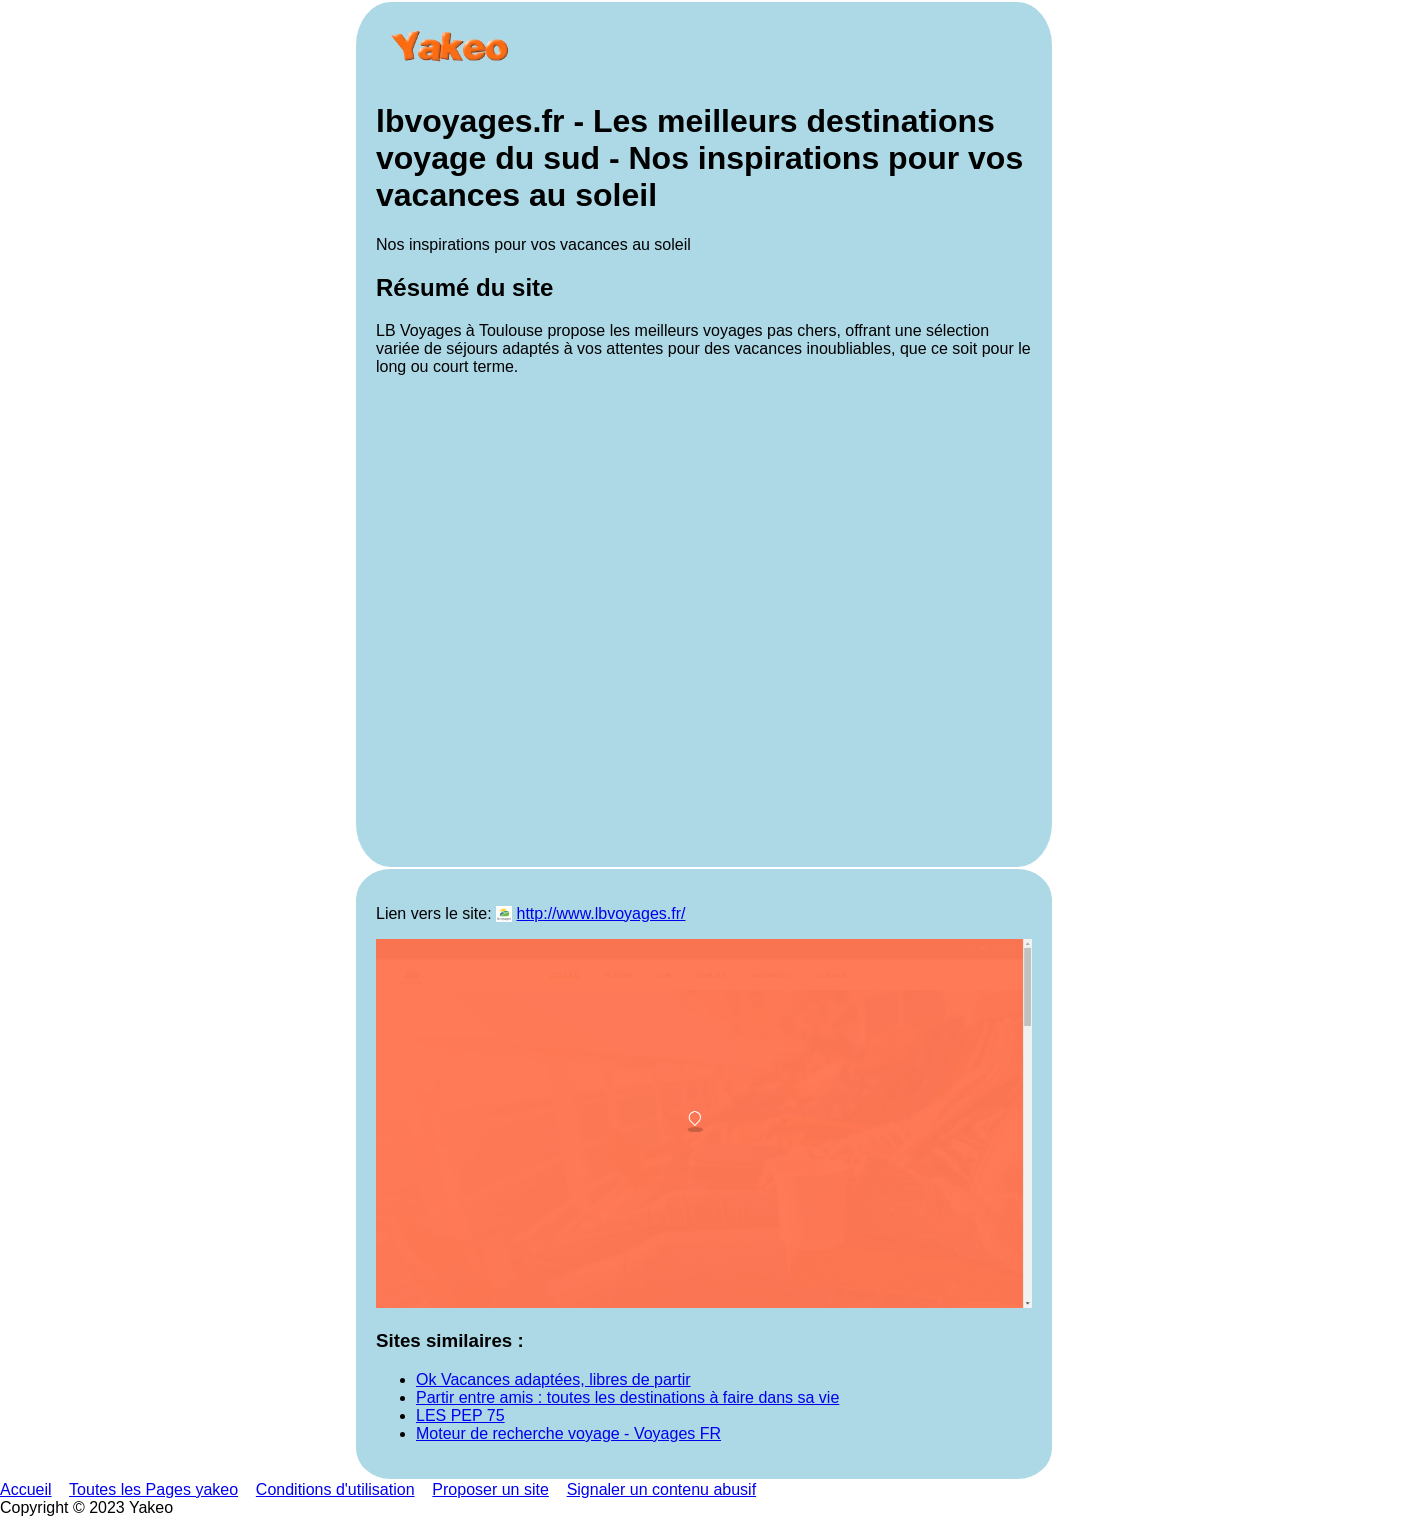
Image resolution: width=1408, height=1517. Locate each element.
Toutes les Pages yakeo (153, 1489)
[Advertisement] (704, 619)
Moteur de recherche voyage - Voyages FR (568, 1433)
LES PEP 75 (460, 1415)
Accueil (26, 1489)
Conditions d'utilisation (335, 1489)
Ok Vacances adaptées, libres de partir (553, 1379)
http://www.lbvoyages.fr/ (601, 913)
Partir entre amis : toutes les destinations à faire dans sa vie (627, 1397)
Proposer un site (490, 1489)
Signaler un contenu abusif (661, 1489)
